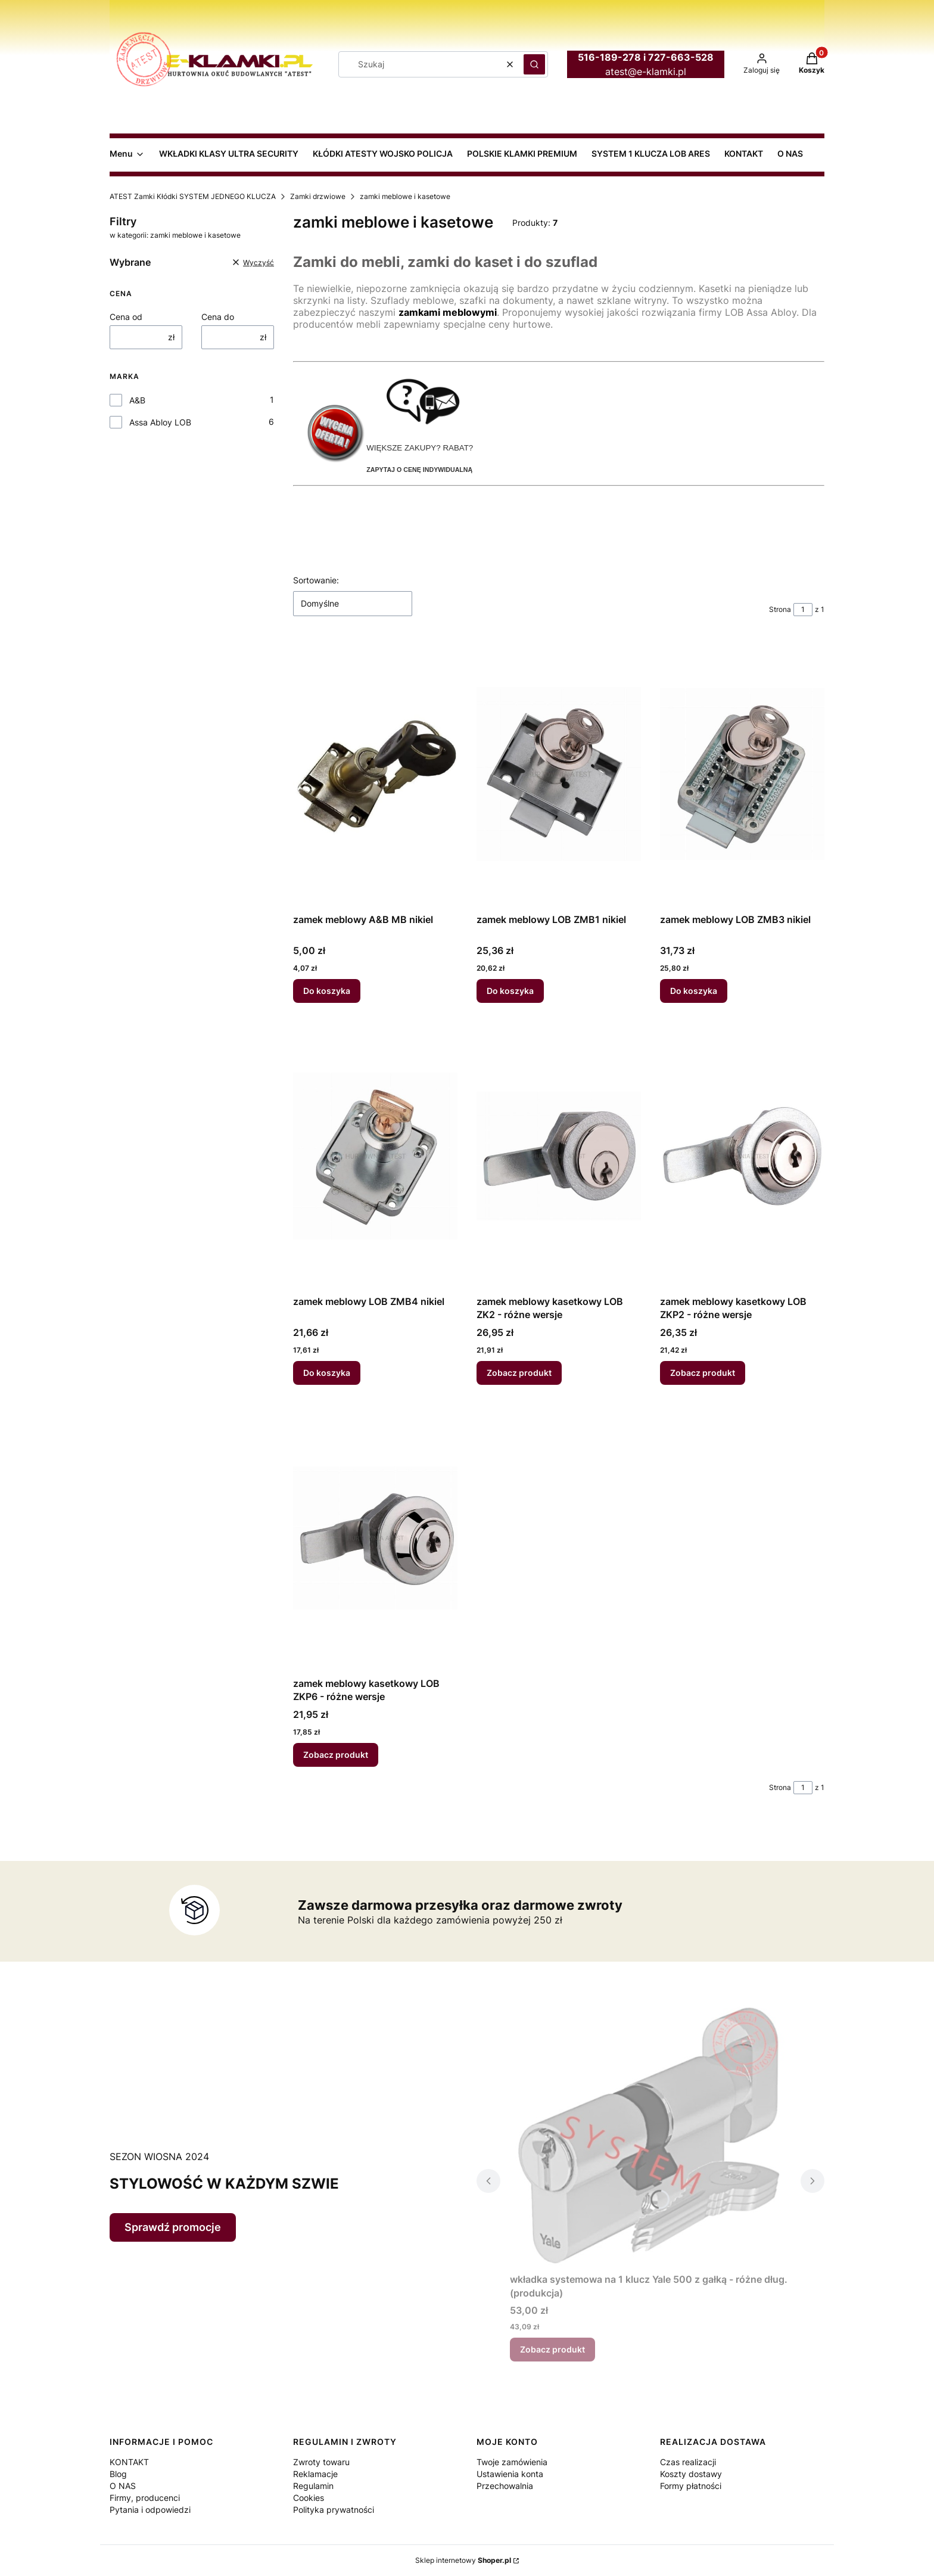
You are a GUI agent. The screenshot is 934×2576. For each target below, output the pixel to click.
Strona (780, 609)
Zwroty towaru (321, 2462)
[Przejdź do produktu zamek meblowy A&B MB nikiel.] (375, 774)
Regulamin (313, 2486)
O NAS (123, 2486)
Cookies (308, 2498)
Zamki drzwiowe (317, 196)
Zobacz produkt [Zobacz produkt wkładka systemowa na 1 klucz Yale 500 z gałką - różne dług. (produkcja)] (552, 2349)
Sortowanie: (316, 580)
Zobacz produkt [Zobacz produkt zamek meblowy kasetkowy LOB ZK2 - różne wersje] (519, 1373)
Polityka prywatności (333, 2509)
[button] (534, 64)
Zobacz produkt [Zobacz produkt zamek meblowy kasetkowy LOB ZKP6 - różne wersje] (335, 1755)
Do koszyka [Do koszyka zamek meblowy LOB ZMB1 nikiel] (510, 991)
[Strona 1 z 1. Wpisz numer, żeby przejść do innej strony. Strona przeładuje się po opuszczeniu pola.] (802, 609)
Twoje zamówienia (512, 2462)
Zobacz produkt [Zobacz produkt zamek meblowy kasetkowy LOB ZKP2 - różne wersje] (702, 1373)
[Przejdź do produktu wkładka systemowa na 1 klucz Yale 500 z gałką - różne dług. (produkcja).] (650, 2134)
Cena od (126, 317)
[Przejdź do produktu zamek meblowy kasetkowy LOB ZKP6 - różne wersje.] (375, 1538)
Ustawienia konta (510, 2474)
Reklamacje (315, 2474)
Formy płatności (690, 2486)
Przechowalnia (505, 2486)
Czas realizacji (688, 2462)
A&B (137, 400)
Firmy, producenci (145, 2498)
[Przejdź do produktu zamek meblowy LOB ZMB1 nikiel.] (559, 774)
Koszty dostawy (691, 2474)
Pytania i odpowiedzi (150, 2509)
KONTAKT (129, 2462)
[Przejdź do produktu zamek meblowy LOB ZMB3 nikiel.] (742, 774)
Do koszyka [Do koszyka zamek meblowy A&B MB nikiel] (326, 991)
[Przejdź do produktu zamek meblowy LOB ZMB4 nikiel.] (375, 1156)
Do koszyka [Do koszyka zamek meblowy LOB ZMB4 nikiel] (326, 1373)
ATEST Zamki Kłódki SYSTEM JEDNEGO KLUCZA (193, 196)
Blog (118, 2474)
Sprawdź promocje (172, 2227)
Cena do (217, 317)
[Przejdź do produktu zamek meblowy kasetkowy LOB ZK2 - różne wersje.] (559, 1156)
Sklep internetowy (463, 2560)
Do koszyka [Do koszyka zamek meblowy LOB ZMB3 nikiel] (693, 991)
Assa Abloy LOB (160, 422)
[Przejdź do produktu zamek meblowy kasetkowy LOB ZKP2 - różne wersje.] (742, 1156)
